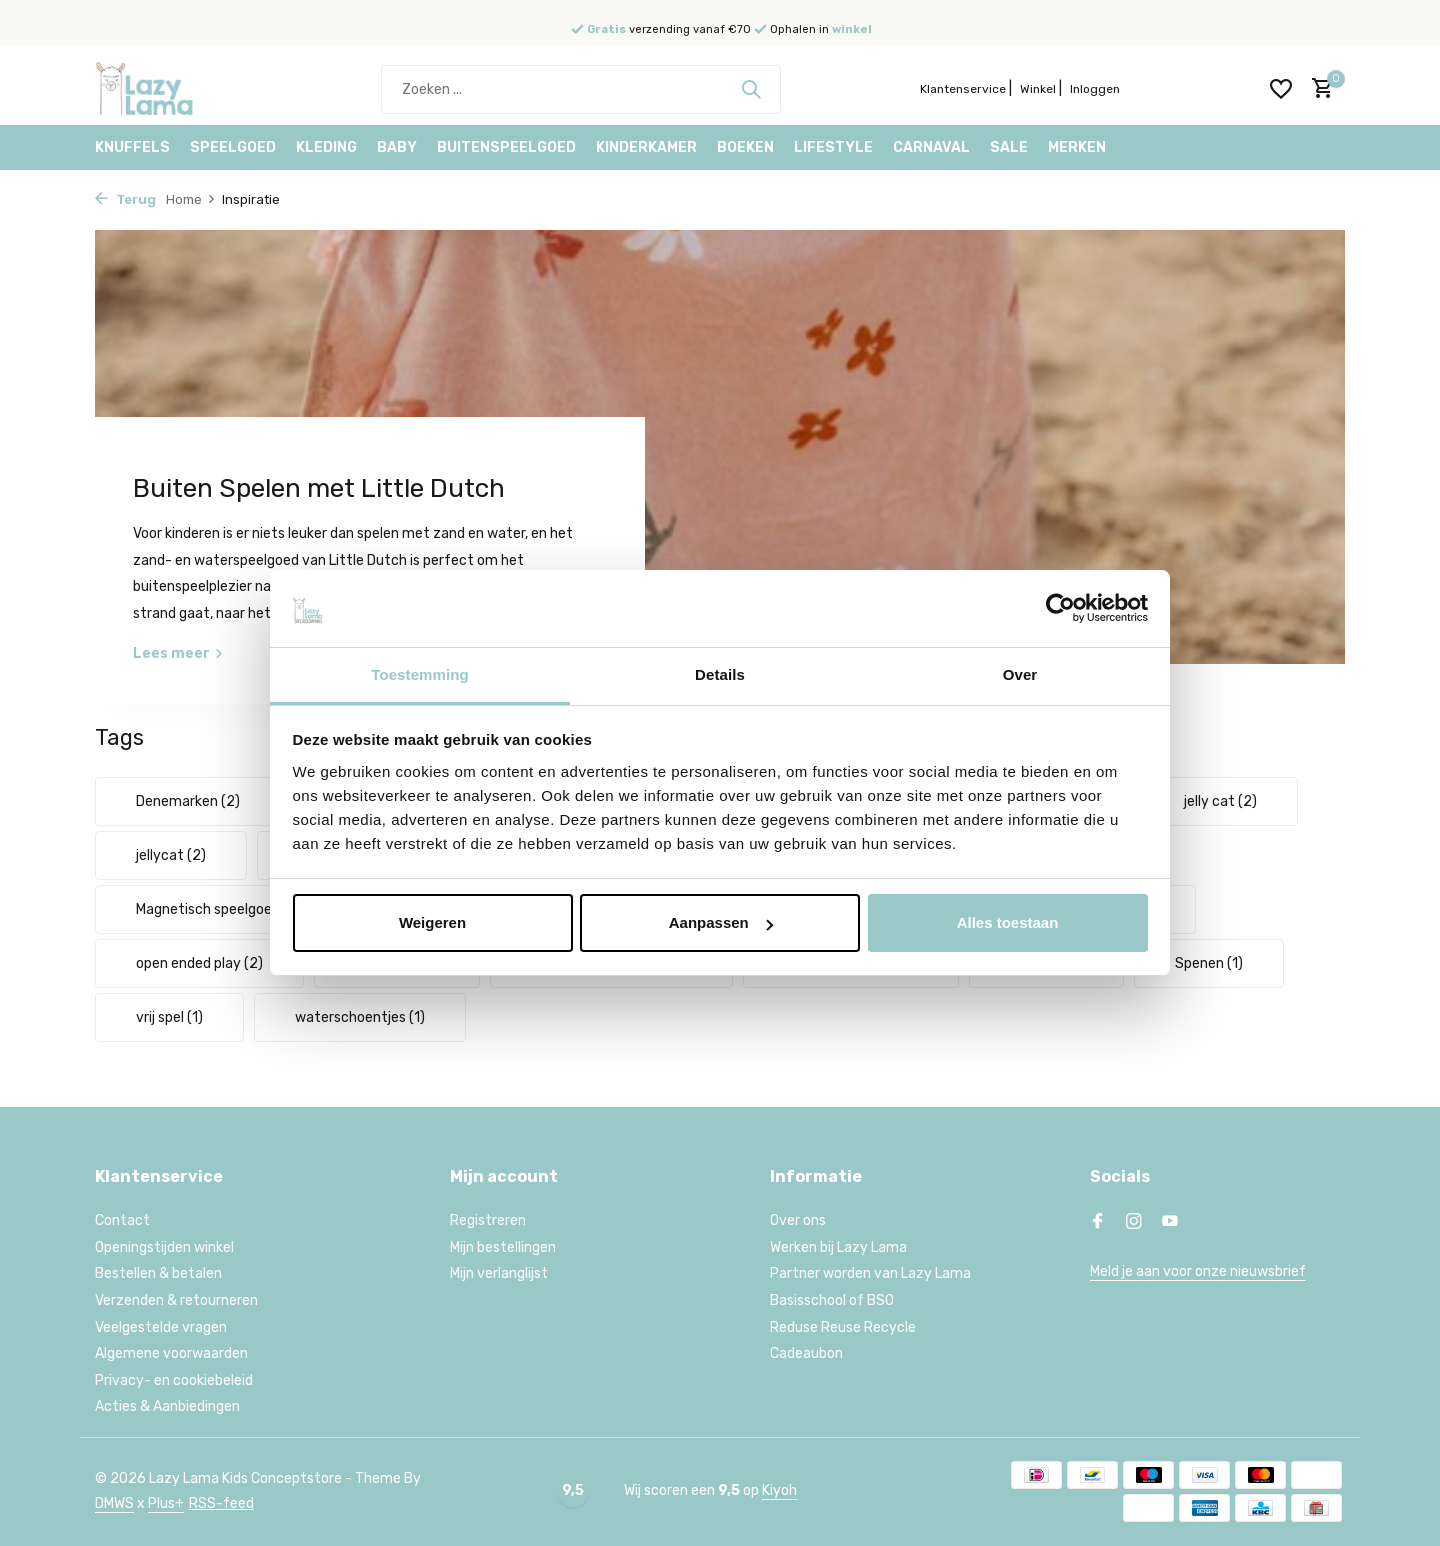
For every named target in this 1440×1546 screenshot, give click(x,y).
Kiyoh (779, 1490)
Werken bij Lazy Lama (838, 1247)
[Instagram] (1134, 1223)
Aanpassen (721, 922)
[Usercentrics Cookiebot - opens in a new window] (1060, 608)
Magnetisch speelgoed (219, 909)
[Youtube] (1170, 1223)
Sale (1009, 147)
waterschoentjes (360, 1017)
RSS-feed (221, 1503)
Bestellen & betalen (158, 1273)
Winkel (1038, 89)
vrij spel (169, 1017)
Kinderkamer (646, 147)
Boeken (745, 147)
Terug (125, 199)
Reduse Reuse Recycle (843, 1327)
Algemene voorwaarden (171, 1353)
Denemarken (188, 801)
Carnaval (931, 147)
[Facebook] (1098, 1223)
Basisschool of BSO (832, 1300)
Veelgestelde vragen (161, 1327)
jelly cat (1220, 801)
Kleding (326, 147)
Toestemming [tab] (420, 674)
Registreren (488, 1220)
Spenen (1209, 963)
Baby (397, 147)
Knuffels (132, 147)
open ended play (199, 963)
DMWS (114, 1503)
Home (191, 199)
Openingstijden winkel (164, 1247)
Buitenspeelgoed (506, 147)
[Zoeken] (581, 89)
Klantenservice (963, 89)
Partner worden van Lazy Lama (870, 1273)
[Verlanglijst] (1281, 89)
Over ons (798, 1220)
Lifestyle (833, 147)
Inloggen (1095, 89)
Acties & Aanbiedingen (167, 1406)
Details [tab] (720, 674)
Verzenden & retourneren (176, 1300)
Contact (122, 1220)
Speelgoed (233, 147)
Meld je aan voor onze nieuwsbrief (1198, 1271)
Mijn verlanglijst (499, 1273)
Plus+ (166, 1503)
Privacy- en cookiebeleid (174, 1380)
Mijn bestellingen (503, 1247)
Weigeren (432, 922)
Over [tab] (1020, 674)
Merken (1077, 147)
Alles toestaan (1008, 922)
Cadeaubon (806, 1353)
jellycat (171, 855)
